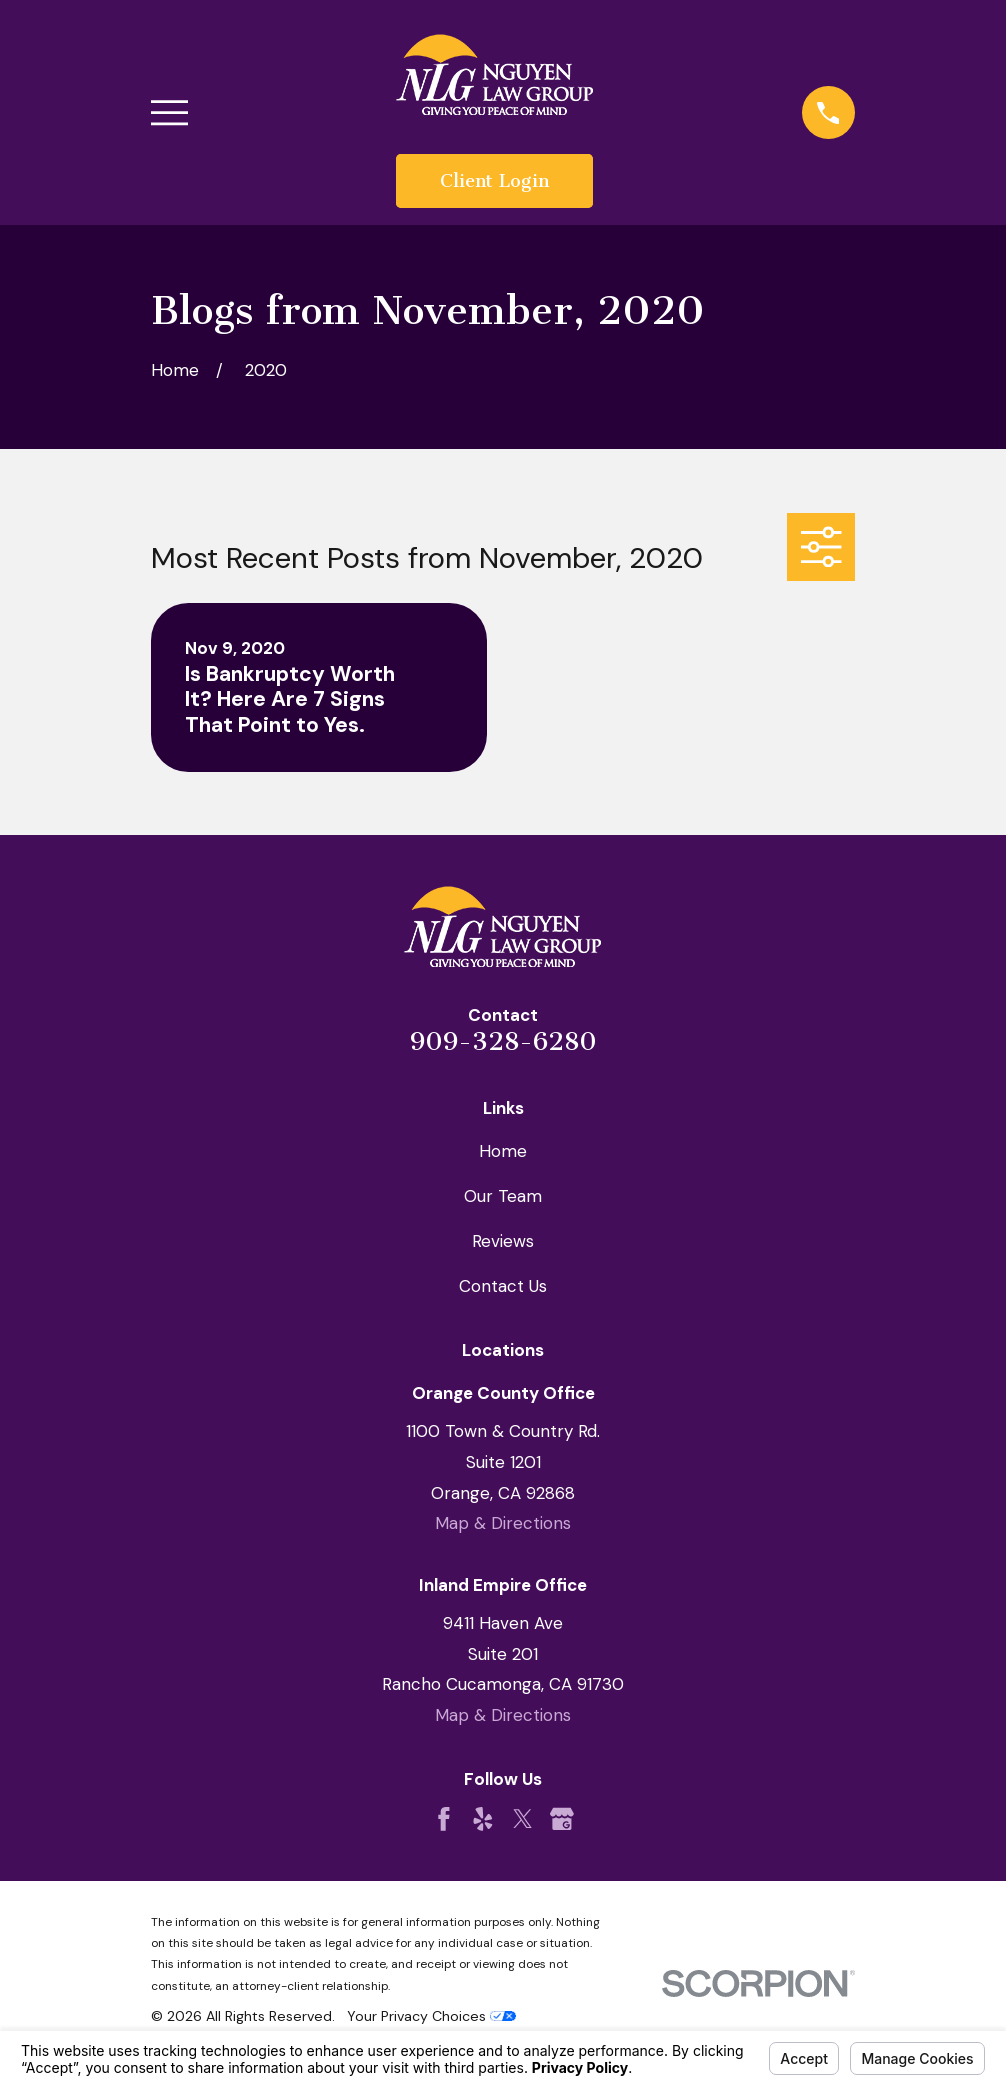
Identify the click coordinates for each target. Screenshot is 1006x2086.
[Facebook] (444, 1819)
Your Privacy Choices (431, 2016)
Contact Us (503, 1286)
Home (503, 1151)
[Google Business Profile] (562, 1819)
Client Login (494, 181)
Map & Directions (503, 1523)
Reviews (503, 1241)
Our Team (503, 1196)
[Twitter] (523, 1819)
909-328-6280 (503, 1041)
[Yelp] (483, 1819)
